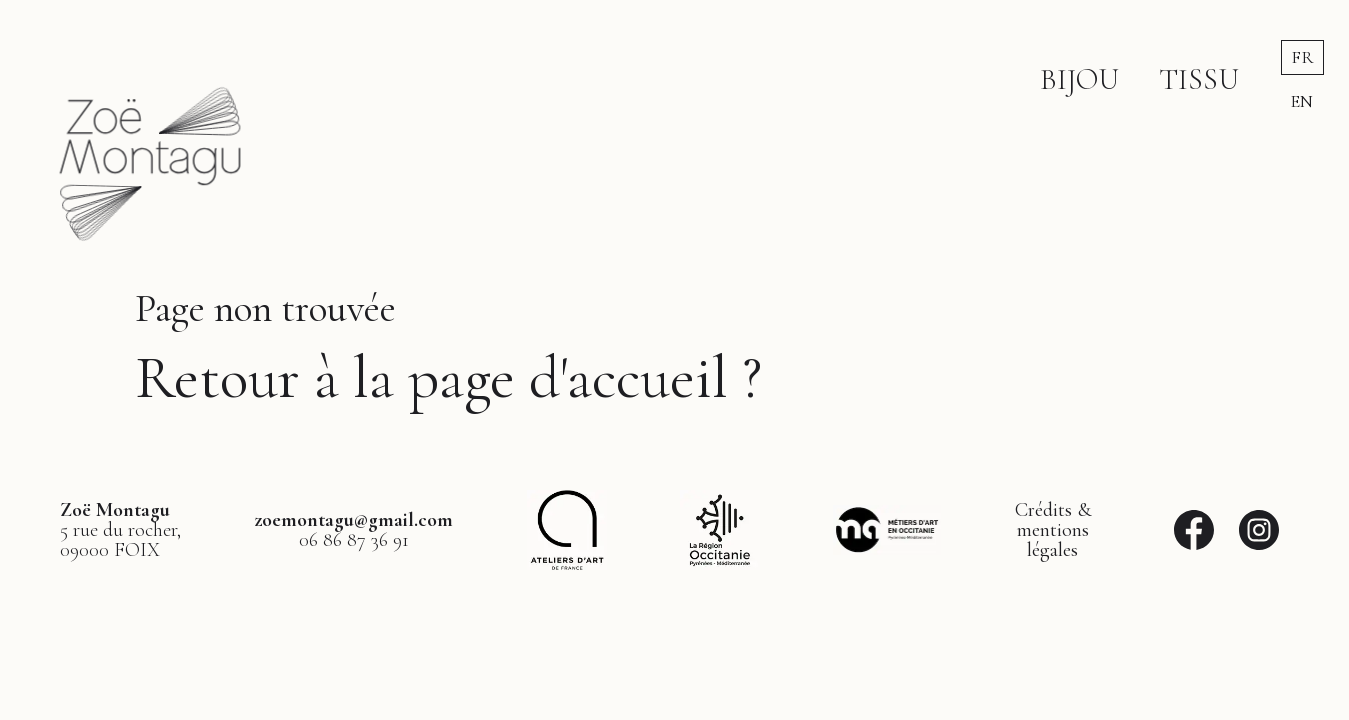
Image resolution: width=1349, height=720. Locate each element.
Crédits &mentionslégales (1053, 530)
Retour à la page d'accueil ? (448, 378)
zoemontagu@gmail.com (353, 520)
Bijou (1079, 79)
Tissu (1199, 79)
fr (1302, 57)
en (1301, 101)
